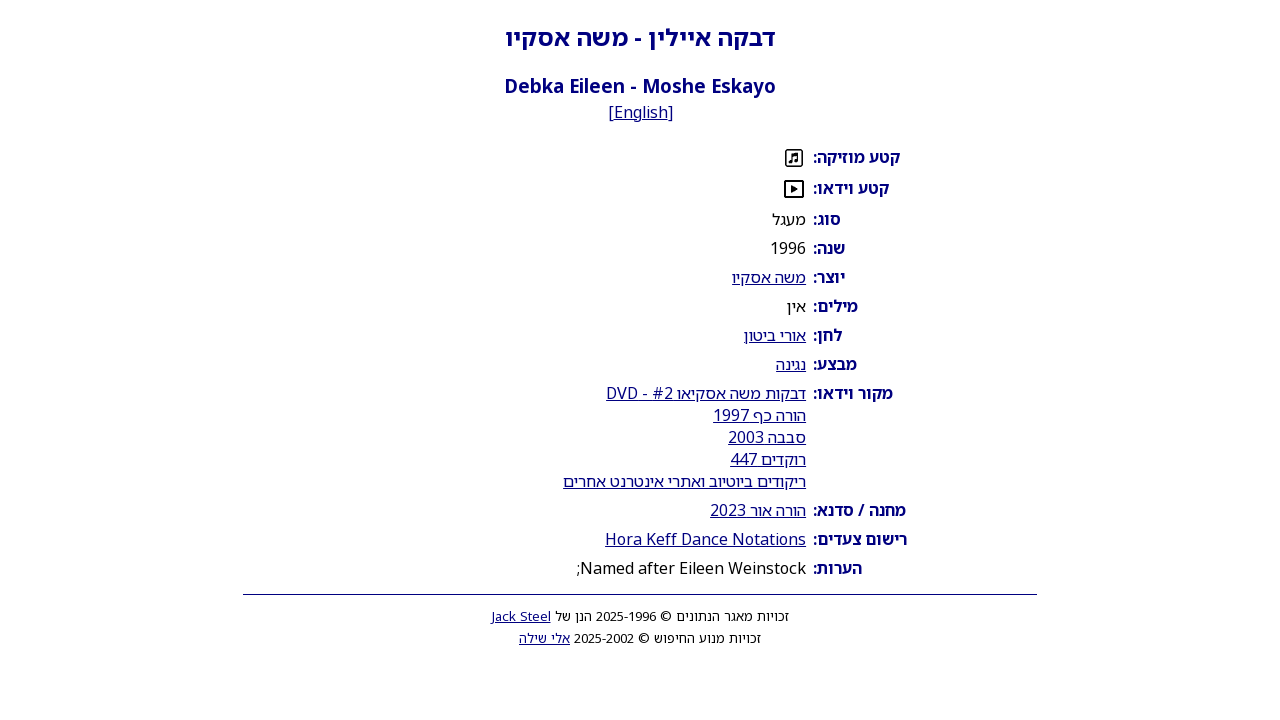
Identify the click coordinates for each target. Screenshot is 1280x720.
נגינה (791, 364)
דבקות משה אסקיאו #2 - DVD (706, 393)
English (641, 112)
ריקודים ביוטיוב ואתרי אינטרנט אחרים (684, 481)
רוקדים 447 (768, 459)
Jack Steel (521, 616)
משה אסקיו (769, 277)
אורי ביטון (775, 335)
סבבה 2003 (767, 437)
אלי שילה (544, 638)
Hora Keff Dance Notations (705, 539)
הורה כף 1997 (759, 415)
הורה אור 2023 (758, 510)
